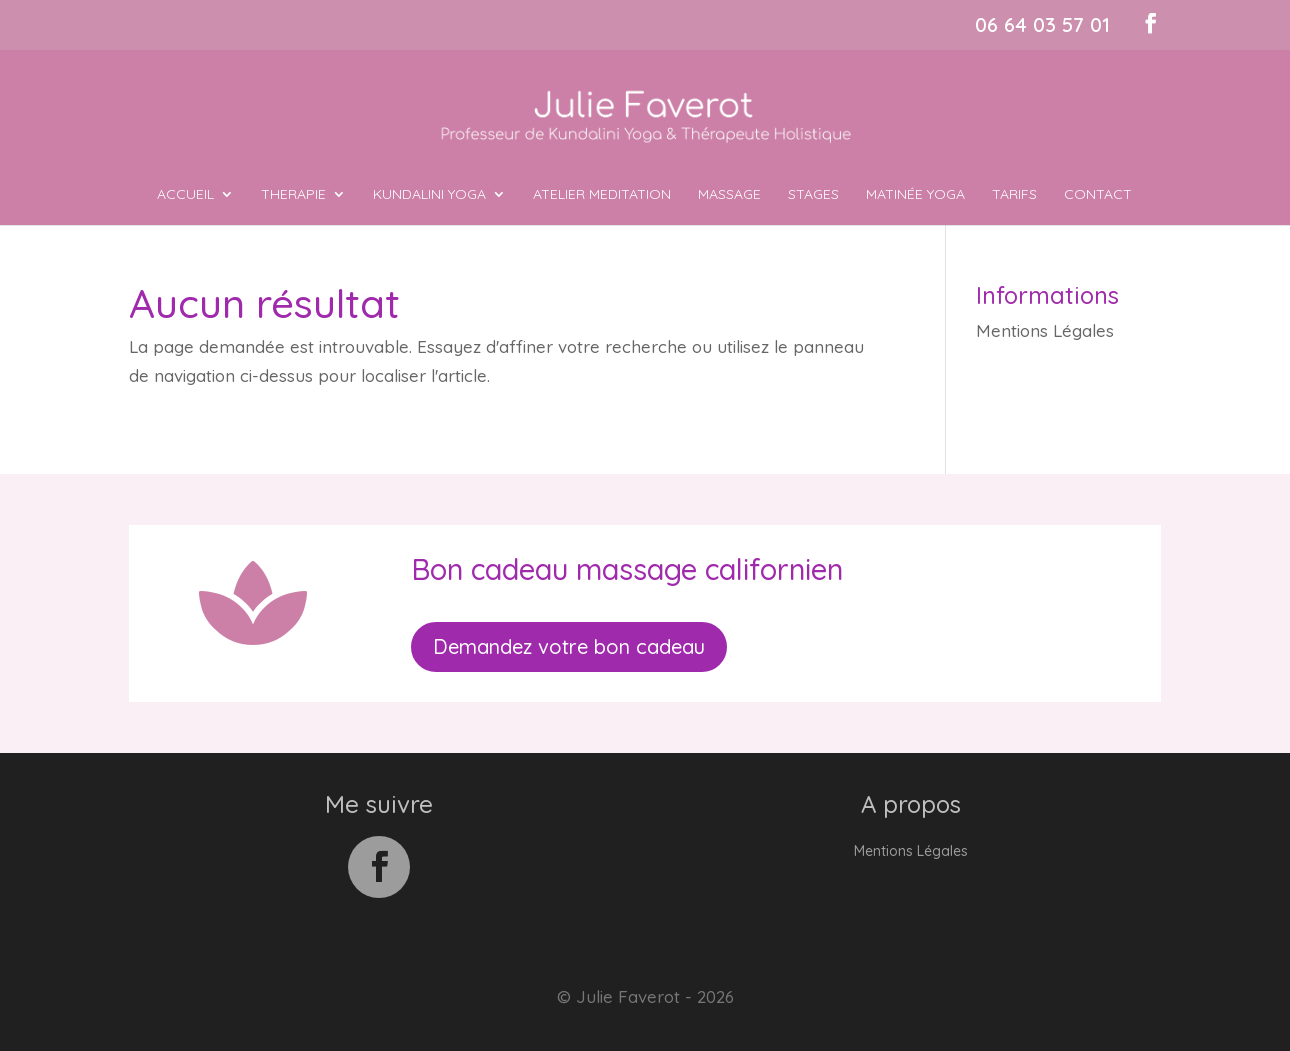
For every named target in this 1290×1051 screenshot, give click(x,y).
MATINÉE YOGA (915, 195)
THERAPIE (293, 195)
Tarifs (1014, 195)
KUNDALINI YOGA (429, 195)
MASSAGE (729, 195)
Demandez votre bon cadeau (569, 646)
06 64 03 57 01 (1042, 24)
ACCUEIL (185, 195)
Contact (1098, 195)
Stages (813, 195)
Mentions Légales (1045, 330)
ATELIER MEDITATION (602, 195)
